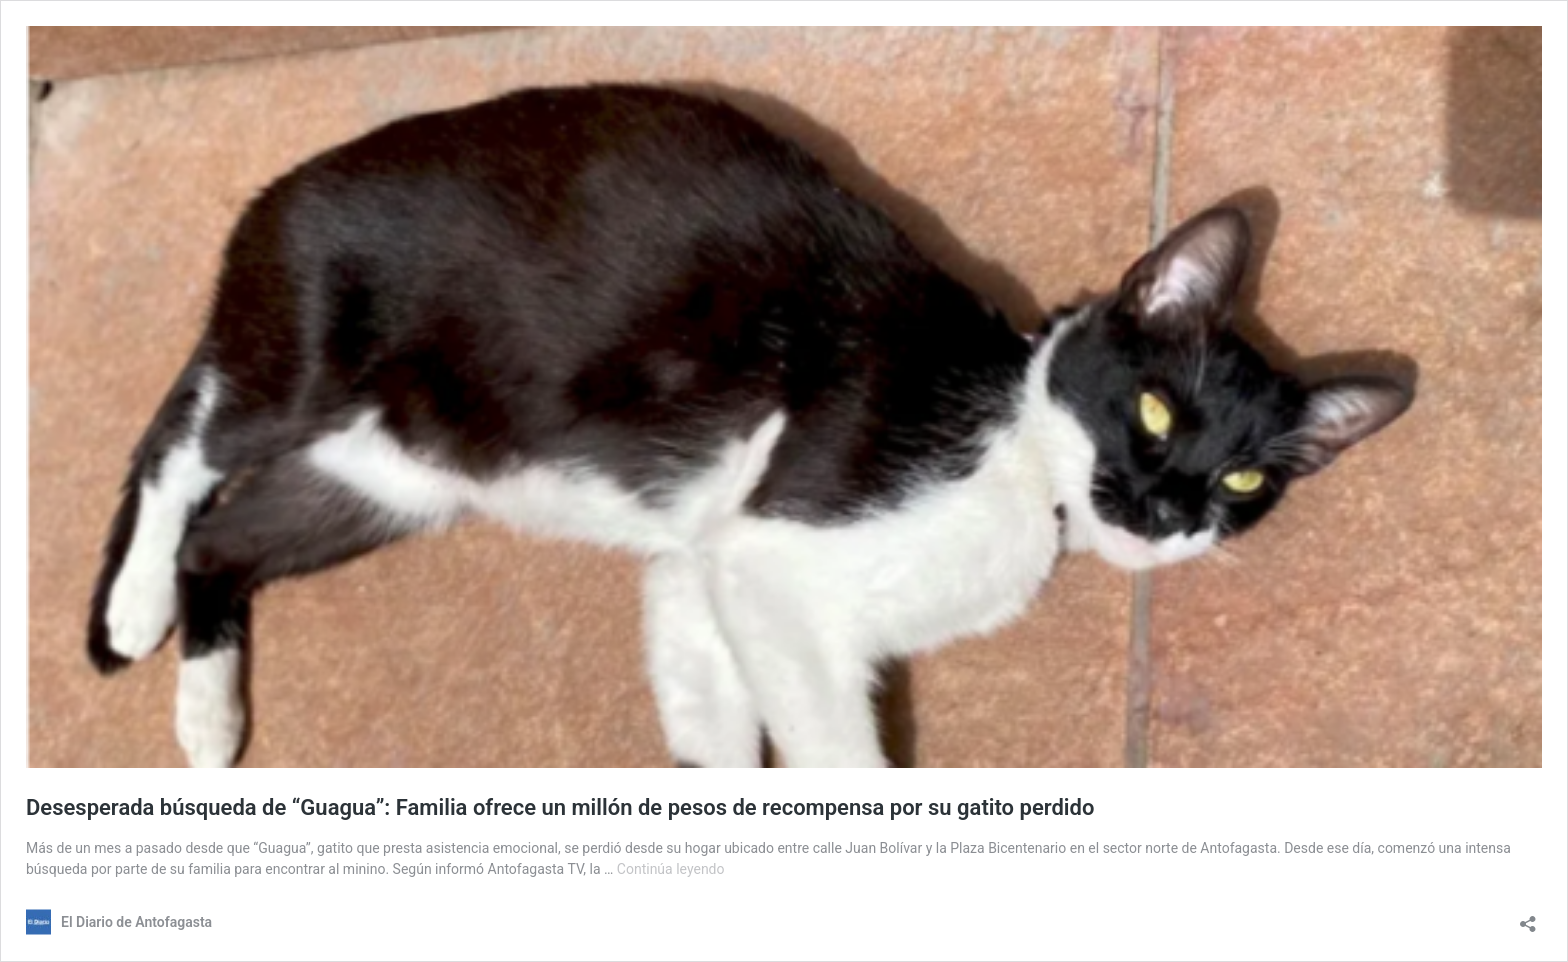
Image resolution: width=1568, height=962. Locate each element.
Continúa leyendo (671, 869)
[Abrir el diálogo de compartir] (1528, 917)
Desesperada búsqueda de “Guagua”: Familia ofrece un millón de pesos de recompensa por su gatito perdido (560, 807)
